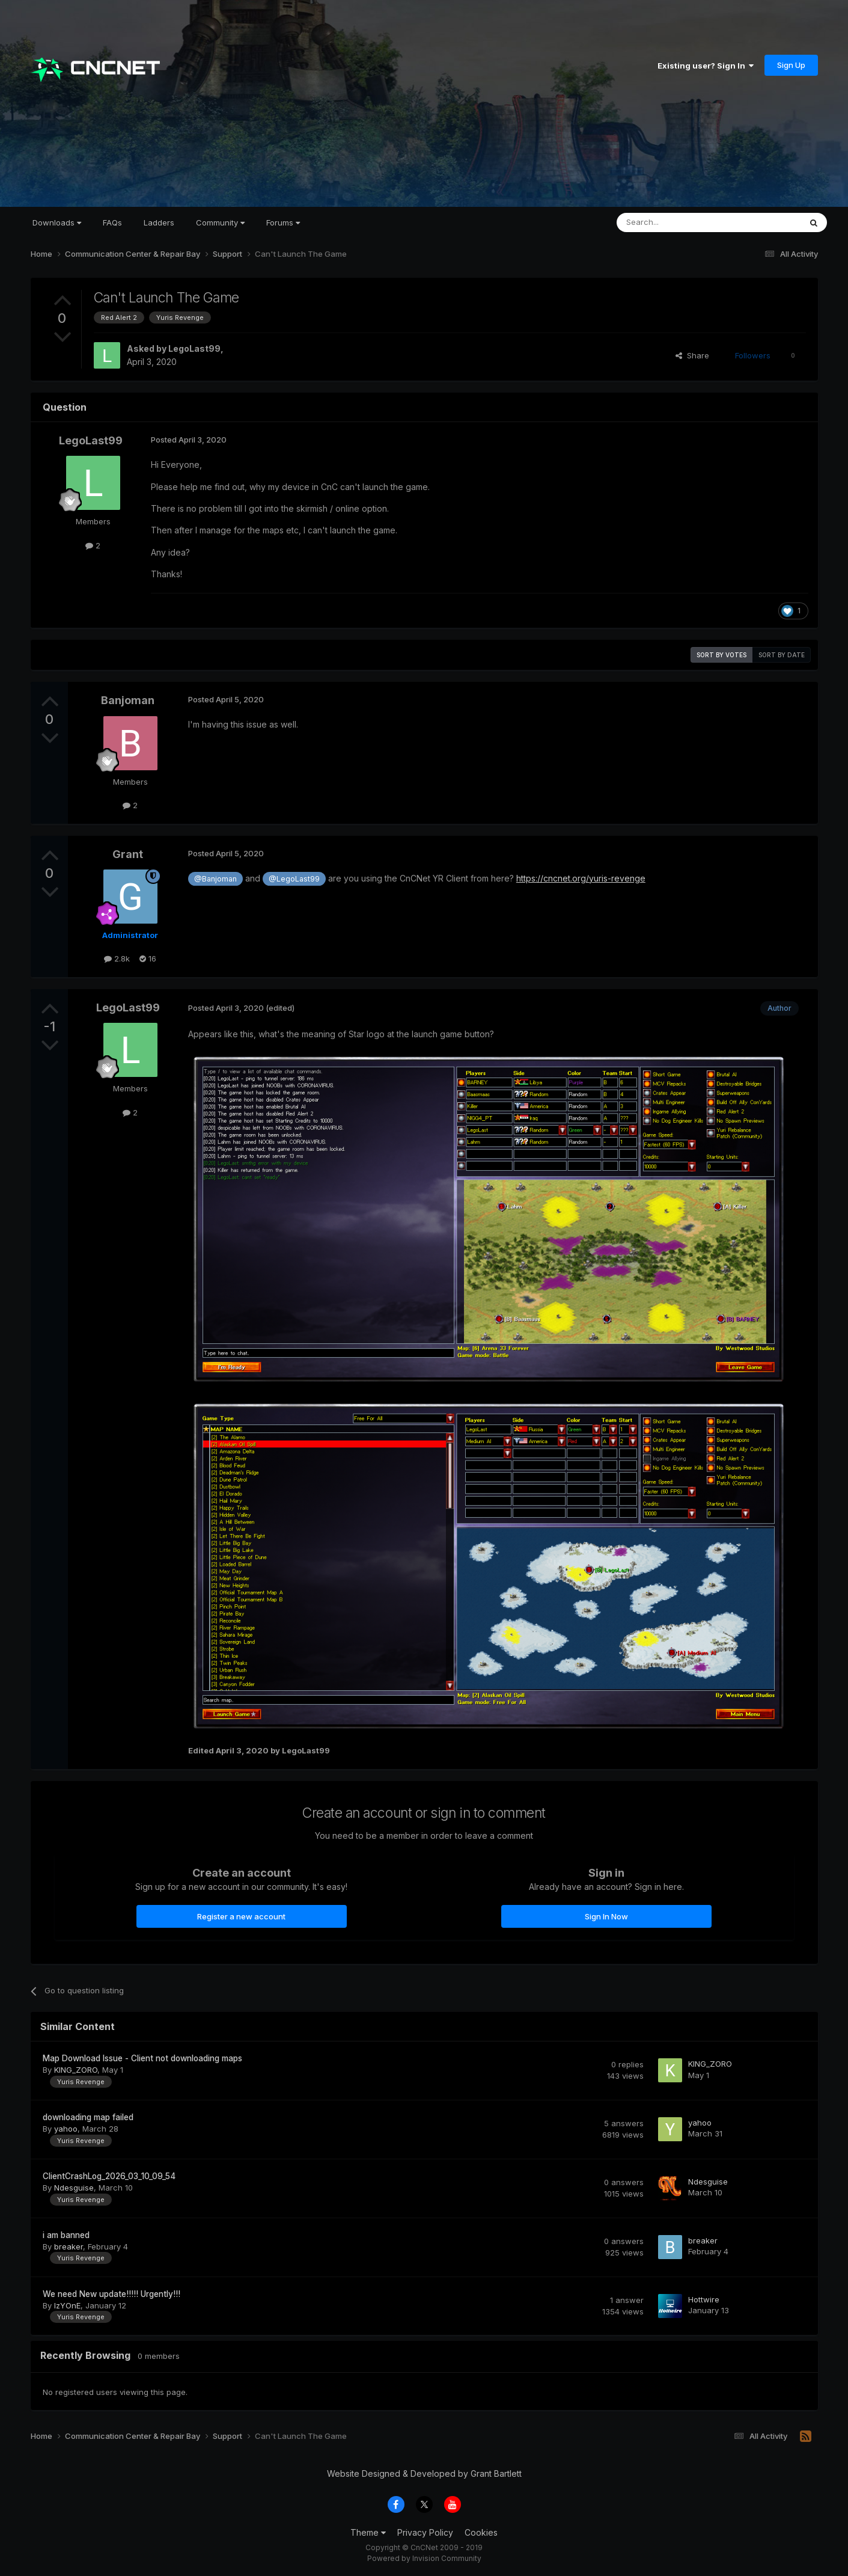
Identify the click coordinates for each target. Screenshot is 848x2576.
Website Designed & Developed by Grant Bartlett (424, 2473)
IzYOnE (67, 2305)
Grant (127, 854)
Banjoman (127, 700)
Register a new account (241, 1916)
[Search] (678, 222)
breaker (68, 2246)
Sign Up (791, 65)
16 (147, 958)
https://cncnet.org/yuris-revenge (580, 878)
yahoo (66, 2128)
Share (692, 355)
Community (220, 222)
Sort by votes (721, 654)
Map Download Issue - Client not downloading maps (142, 2058)
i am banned (66, 2235)
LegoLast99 (194, 348)
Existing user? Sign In (705, 65)
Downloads (56, 222)
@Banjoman (215, 878)
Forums (283, 222)
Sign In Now (606, 1916)
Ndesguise (74, 2187)
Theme (368, 2532)
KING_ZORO (75, 2070)
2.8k (117, 958)
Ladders (159, 222)
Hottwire (703, 2299)
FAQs (112, 222)
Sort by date (781, 654)
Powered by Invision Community (424, 2558)
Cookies (481, 2532)
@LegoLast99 (294, 878)
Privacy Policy (425, 2532)
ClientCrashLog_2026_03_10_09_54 (109, 2176)
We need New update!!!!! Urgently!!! (111, 2294)
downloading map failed (88, 2117)
